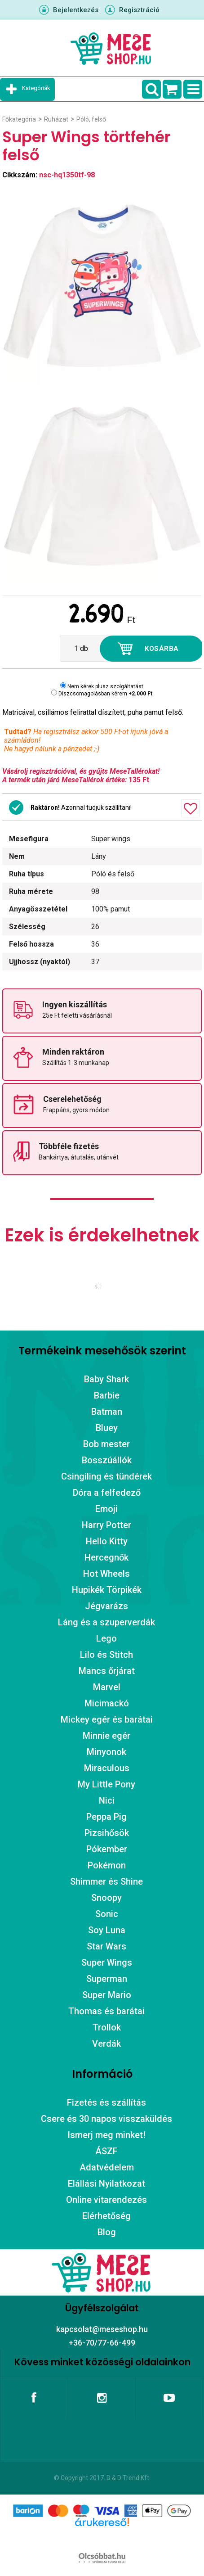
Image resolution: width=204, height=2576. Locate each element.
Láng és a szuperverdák (106, 1622)
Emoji (106, 1508)
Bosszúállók (107, 1460)
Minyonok (106, 1751)
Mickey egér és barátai (107, 1719)
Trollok (107, 2027)
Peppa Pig (106, 1816)
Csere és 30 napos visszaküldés (106, 2118)
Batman (106, 1411)
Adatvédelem (107, 2167)
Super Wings (106, 1962)
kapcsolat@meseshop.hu (102, 2329)
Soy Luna (106, 1930)
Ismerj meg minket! (106, 2134)
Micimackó (106, 1703)
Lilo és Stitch (106, 1654)
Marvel (106, 1687)
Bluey (107, 1427)
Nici (107, 1800)
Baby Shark (106, 1379)
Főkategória (19, 119)
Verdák (106, 2043)
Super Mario (106, 1995)
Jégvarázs (106, 1606)
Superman (106, 1978)
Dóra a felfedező (107, 1492)
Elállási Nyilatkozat (106, 2183)
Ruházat (56, 119)
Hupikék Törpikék (107, 1589)
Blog (107, 2232)
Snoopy (106, 1897)
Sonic (106, 1913)
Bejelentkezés (75, 10)
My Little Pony (106, 1784)
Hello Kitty (107, 1541)
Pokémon (107, 1865)
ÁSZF (106, 2151)
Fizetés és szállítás (106, 2102)
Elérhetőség (106, 2216)
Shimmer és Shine (106, 1881)
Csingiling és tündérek (106, 1476)
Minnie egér (106, 1735)
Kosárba (162, 649)
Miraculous (106, 1768)
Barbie (107, 1395)
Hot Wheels (106, 1573)
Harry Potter (106, 1525)
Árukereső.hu (101, 2536)
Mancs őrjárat (107, 1670)
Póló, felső (91, 119)
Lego (106, 1638)
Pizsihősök (106, 1832)
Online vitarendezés (106, 2199)
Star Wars (106, 1946)
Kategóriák (36, 88)
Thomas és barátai (106, 2011)
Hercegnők (106, 1557)
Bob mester (106, 1444)
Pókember (106, 1849)
